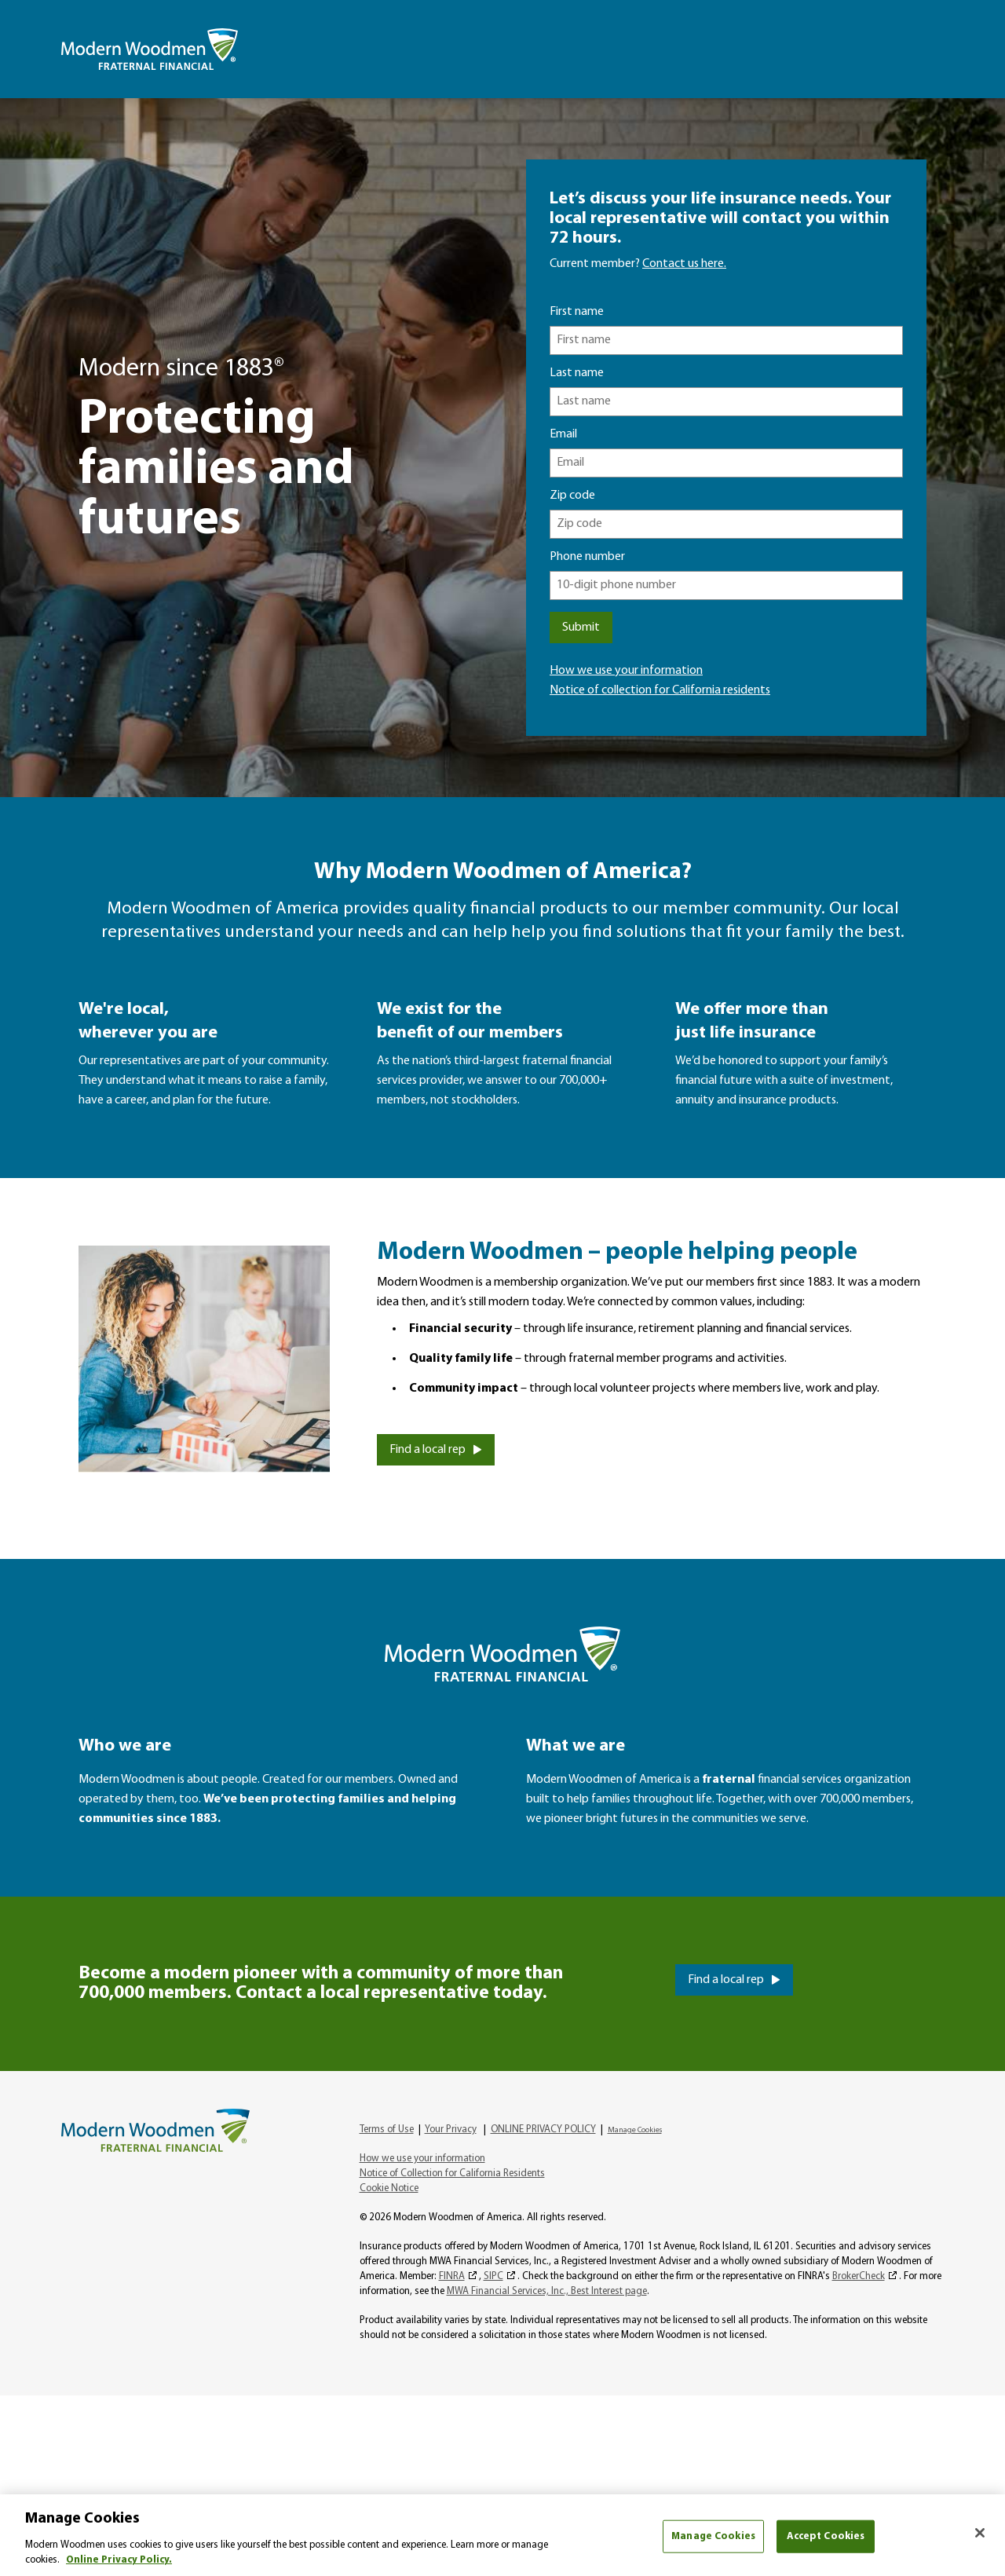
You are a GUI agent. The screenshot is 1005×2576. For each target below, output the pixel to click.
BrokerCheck (858, 2276)
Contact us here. (684, 264)
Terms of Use (387, 2129)
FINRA (452, 2276)
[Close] (980, 2533)
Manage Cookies (635, 2130)
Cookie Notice (389, 2188)
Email (563, 434)
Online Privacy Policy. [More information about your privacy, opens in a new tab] (119, 2560)
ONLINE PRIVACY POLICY (543, 2129)
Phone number (587, 557)
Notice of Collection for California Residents (452, 2173)
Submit (581, 627)
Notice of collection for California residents (660, 690)
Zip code (572, 495)
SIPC (493, 2276)
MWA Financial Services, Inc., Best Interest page (547, 2291)
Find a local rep (427, 1450)
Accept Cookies (826, 2536)
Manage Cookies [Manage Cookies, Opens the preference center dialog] (713, 2536)
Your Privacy (451, 2129)
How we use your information (626, 670)
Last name (577, 373)
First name (577, 312)
